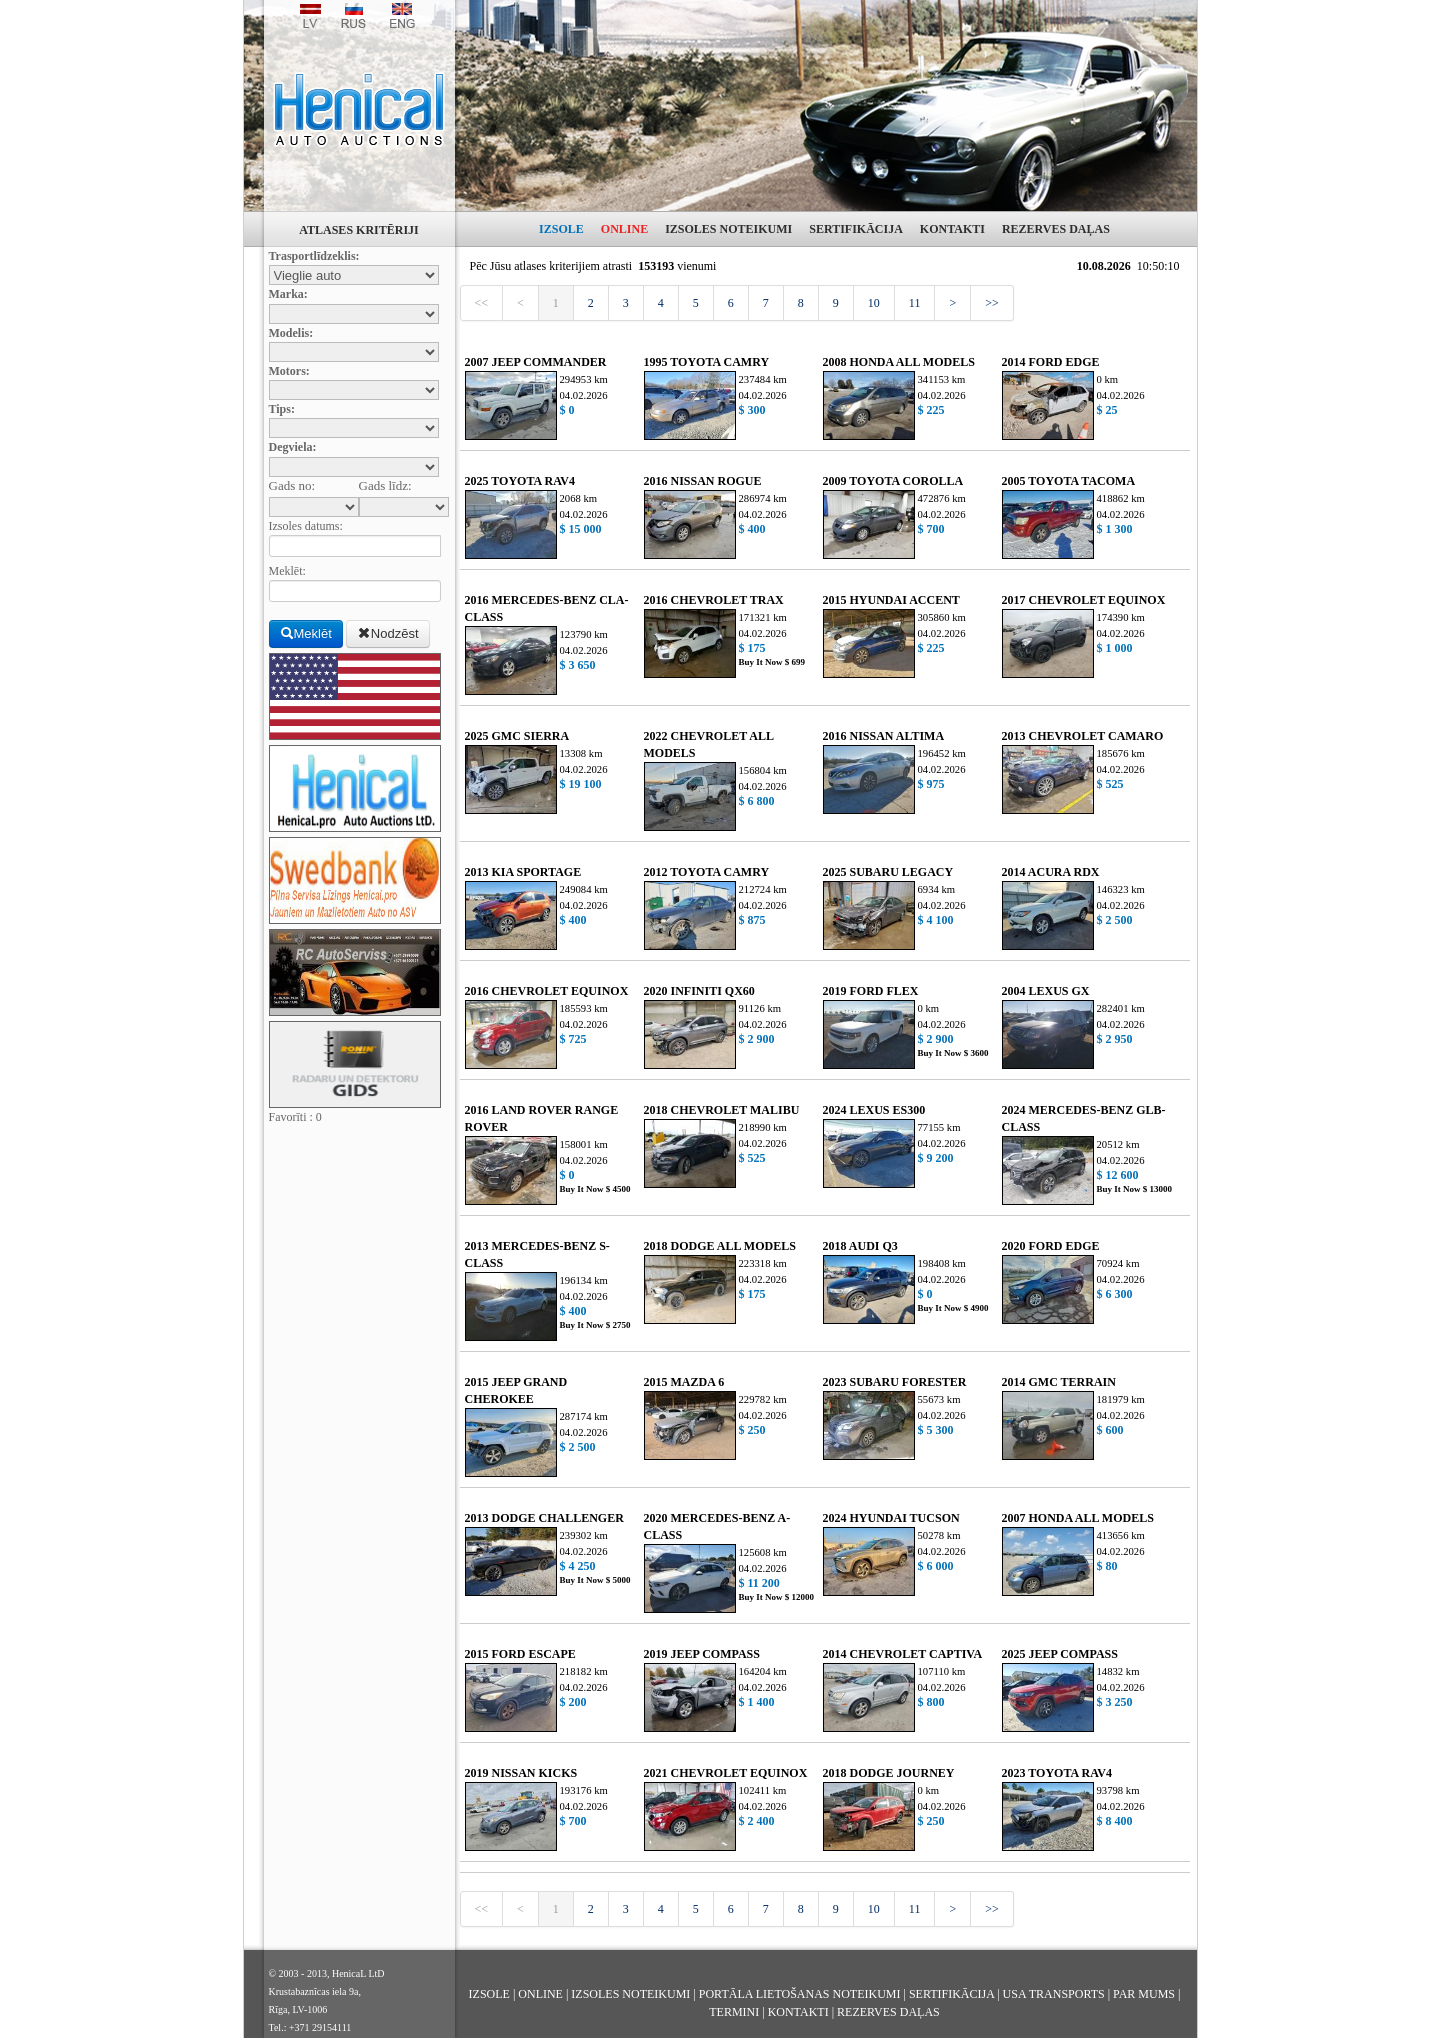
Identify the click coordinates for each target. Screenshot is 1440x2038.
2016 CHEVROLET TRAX (714, 600)
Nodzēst (388, 633)
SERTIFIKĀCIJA (856, 229)
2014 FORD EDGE (1051, 362)
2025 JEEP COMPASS (1060, 1654)
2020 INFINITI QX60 (699, 991)
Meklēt (306, 633)
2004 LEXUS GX (1046, 991)
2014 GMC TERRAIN (1059, 1382)
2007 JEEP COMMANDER (536, 362)
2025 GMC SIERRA (517, 736)
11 (915, 303)
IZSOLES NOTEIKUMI (728, 229)
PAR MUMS (1144, 1994)
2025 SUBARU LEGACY (888, 872)
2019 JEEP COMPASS (702, 1654)
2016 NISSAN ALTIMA (884, 736)
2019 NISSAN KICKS (521, 1773)
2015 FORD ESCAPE (520, 1654)
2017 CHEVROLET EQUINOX (1084, 600)
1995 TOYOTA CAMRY (707, 362)
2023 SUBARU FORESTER (895, 1382)
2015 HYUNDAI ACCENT (891, 600)
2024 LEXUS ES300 (874, 1110)
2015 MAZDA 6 (684, 1382)
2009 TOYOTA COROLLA (893, 481)
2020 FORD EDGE (1051, 1246)
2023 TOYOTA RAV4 (1057, 1773)
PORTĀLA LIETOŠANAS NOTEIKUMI (800, 1994)
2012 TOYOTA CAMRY (707, 872)
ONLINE (624, 229)
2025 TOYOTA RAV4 (520, 481)
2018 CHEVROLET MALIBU (722, 1110)
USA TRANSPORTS (1054, 1994)
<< (482, 303)
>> (992, 303)
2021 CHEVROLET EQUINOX (726, 1773)
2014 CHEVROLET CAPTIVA (903, 1654)
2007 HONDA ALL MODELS (1078, 1518)
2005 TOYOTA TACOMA (1069, 481)
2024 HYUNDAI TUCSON (891, 1518)
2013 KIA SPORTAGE (523, 872)
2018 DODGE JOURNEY (889, 1773)
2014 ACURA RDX (1051, 872)
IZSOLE (561, 229)
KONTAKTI (952, 229)
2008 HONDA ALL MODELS (899, 362)
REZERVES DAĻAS (1056, 229)
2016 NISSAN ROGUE (703, 481)
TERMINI (734, 2012)
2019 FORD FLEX (871, 991)
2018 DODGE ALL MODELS (720, 1246)
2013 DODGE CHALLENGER (544, 1518)
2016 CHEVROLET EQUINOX (547, 991)
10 (874, 303)
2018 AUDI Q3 (860, 1246)
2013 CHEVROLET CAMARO (1083, 736)
